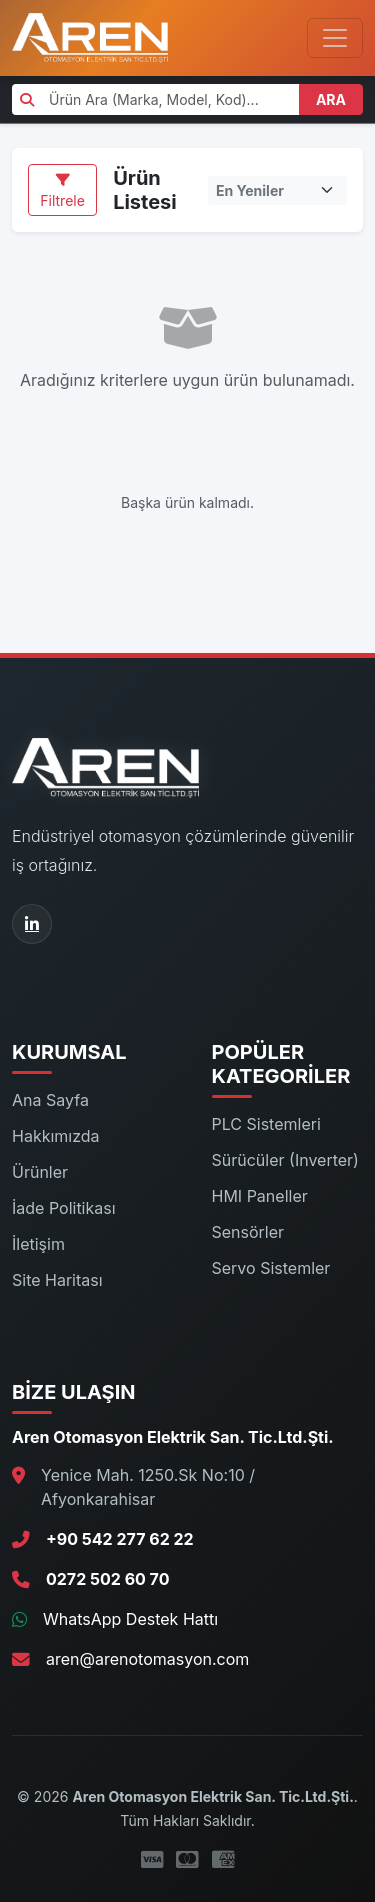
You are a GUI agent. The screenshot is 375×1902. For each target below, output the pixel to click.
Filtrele (62, 191)
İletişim (38, 1244)
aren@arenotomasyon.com (147, 1659)
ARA (331, 99)
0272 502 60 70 (107, 1579)
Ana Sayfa (50, 1100)
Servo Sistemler (271, 1268)
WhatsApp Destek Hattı (130, 1619)
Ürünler (40, 1172)
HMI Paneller (260, 1196)
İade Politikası (64, 1208)
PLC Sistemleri (266, 1124)
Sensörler (248, 1232)
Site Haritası (57, 1280)
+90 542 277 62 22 (120, 1539)
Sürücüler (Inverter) (285, 1160)
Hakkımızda (56, 1136)
